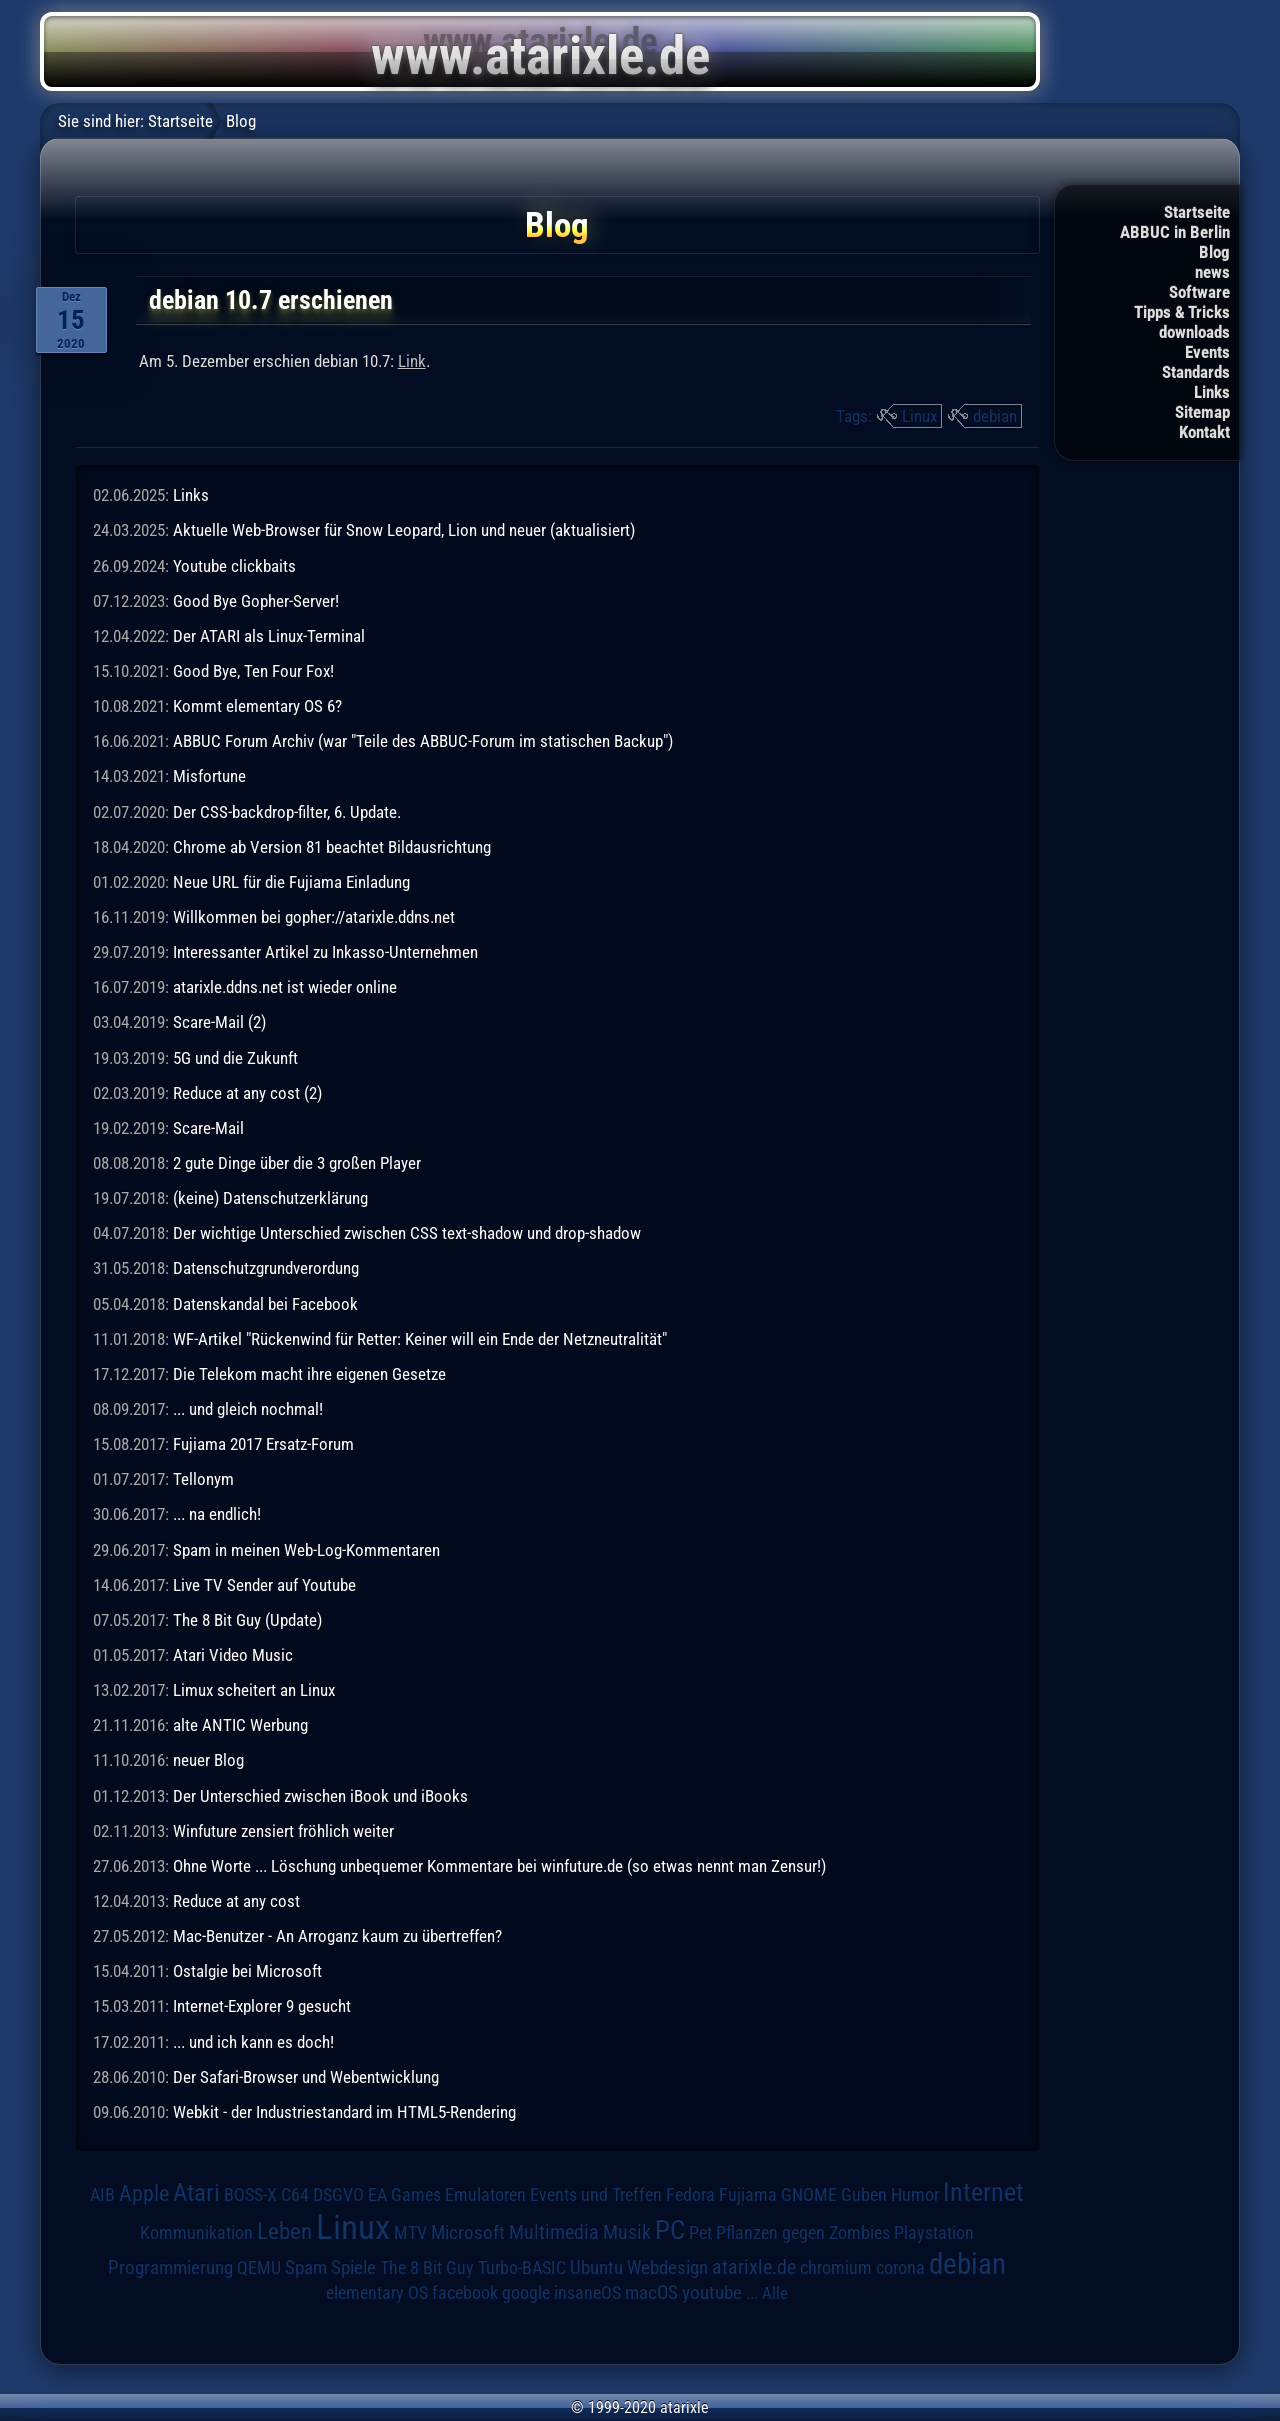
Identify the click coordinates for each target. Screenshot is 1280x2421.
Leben (284, 2231)
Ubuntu (596, 2268)
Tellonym (203, 1479)
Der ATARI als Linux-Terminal (269, 636)
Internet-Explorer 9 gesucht (262, 2006)
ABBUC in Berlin (1175, 232)
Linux (919, 416)
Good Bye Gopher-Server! (256, 601)
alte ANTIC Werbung (240, 1725)
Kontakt (1204, 432)
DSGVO (338, 2195)
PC (670, 2230)
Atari (196, 2192)
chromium (836, 2268)
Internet (983, 2192)
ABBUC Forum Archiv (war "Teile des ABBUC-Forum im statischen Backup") (423, 741)
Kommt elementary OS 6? (257, 706)
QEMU (259, 2268)
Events (1207, 352)
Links (1212, 392)
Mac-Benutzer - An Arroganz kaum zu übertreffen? (337, 1936)
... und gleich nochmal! (248, 1409)
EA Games (404, 2195)
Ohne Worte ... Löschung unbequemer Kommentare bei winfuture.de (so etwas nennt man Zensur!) (499, 1866)
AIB (102, 2195)
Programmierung (170, 2267)
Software (1199, 292)
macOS (651, 2293)
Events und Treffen (596, 2195)
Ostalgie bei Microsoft (247, 1971)
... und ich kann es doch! (253, 2042)
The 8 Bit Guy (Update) (247, 1620)
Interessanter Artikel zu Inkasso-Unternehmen (325, 952)
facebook (465, 2293)
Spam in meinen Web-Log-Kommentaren (306, 1550)
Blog (1214, 252)
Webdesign (667, 2268)
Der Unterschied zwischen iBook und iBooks (320, 1796)
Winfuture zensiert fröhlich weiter (283, 1831)
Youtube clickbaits (234, 566)
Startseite (1197, 212)
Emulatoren (485, 2194)
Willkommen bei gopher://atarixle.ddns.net (314, 917)
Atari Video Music (233, 1655)
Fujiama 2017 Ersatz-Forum (263, 1444)
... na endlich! (217, 1514)
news (1212, 272)
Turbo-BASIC (522, 2267)
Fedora (690, 2194)
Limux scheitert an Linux (254, 1690)
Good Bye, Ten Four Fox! (253, 671)
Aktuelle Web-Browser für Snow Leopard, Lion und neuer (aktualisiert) (404, 530)
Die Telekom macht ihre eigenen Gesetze (309, 1374)
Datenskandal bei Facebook (265, 1304)
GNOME (809, 2194)
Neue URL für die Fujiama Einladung (291, 882)
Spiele (353, 2267)
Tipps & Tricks (1182, 312)
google (526, 2293)
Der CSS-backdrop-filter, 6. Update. (287, 812)
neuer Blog (208, 1760)
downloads (1194, 332)
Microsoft (468, 2232)
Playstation (934, 2233)
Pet (700, 2233)
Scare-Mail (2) (219, 1022)
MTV (410, 2232)
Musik (627, 2232)
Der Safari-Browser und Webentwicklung (306, 2077)
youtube (712, 2292)
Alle (775, 2293)
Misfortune (209, 776)
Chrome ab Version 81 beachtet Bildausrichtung (332, 847)
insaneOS (587, 2293)
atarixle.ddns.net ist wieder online (285, 987)
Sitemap (1202, 412)
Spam (306, 2268)
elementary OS (377, 2292)
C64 (295, 2195)
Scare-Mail (208, 1128)
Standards (1196, 372)
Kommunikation (196, 2232)
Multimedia (554, 2232)
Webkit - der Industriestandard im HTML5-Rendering (344, 2112)
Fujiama (748, 2194)
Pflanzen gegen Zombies (803, 2233)
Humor (915, 2195)
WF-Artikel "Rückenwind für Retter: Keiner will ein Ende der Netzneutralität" (420, 1339)
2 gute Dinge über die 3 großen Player (297, 1163)
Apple (144, 2193)
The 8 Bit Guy (427, 2267)
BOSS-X (250, 2195)
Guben (864, 2195)
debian (995, 416)
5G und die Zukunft (235, 1058)
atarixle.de (754, 2267)
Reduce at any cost (236, 1901)
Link (412, 361)
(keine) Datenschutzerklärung (270, 1198)
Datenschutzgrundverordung (266, 1268)
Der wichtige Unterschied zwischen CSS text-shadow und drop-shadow (407, 1233)
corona (900, 2268)
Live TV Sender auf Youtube (264, 1585)
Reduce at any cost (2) (247, 1093)
